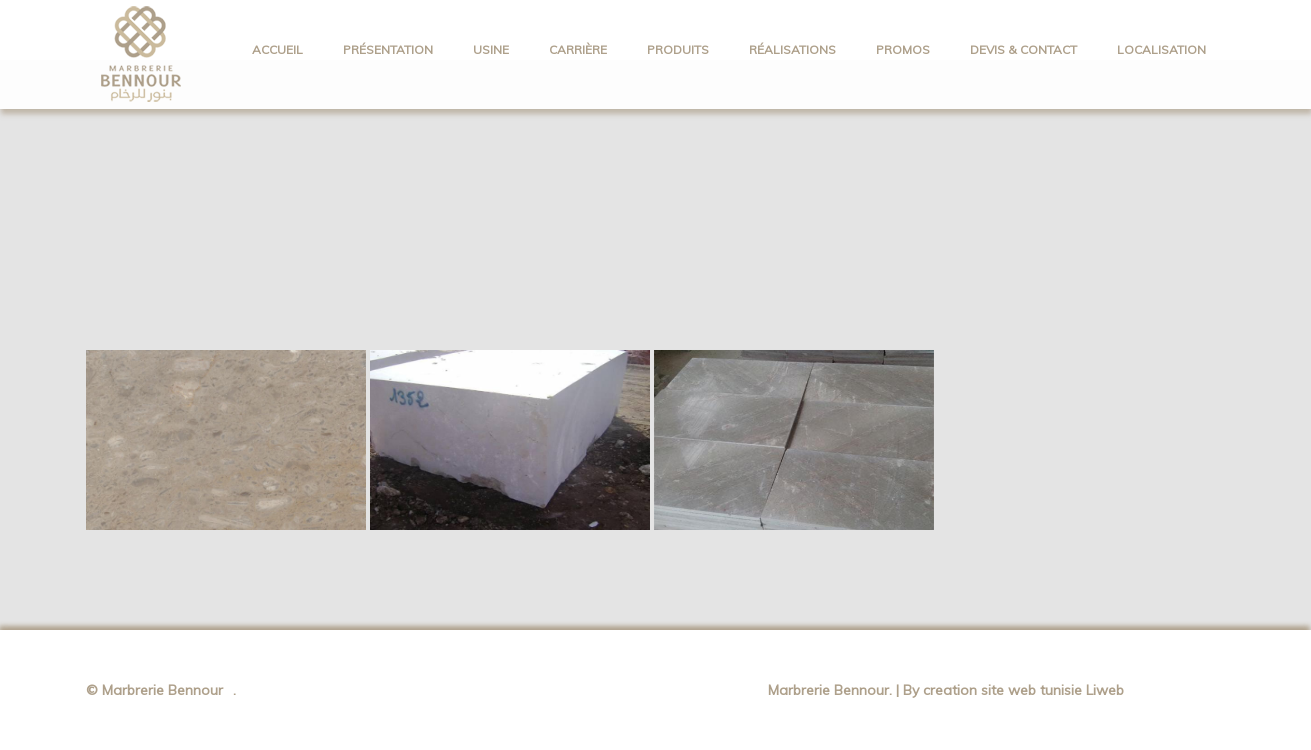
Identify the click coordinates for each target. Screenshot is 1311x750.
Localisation (1161, 49)
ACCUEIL (277, 49)
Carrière (578, 49)
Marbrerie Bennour (162, 690)
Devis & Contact (1023, 49)
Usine (491, 49)
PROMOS (903, 49)
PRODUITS (678, 49)
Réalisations (792, 49)
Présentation (388, 49)
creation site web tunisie (1004, 690)
